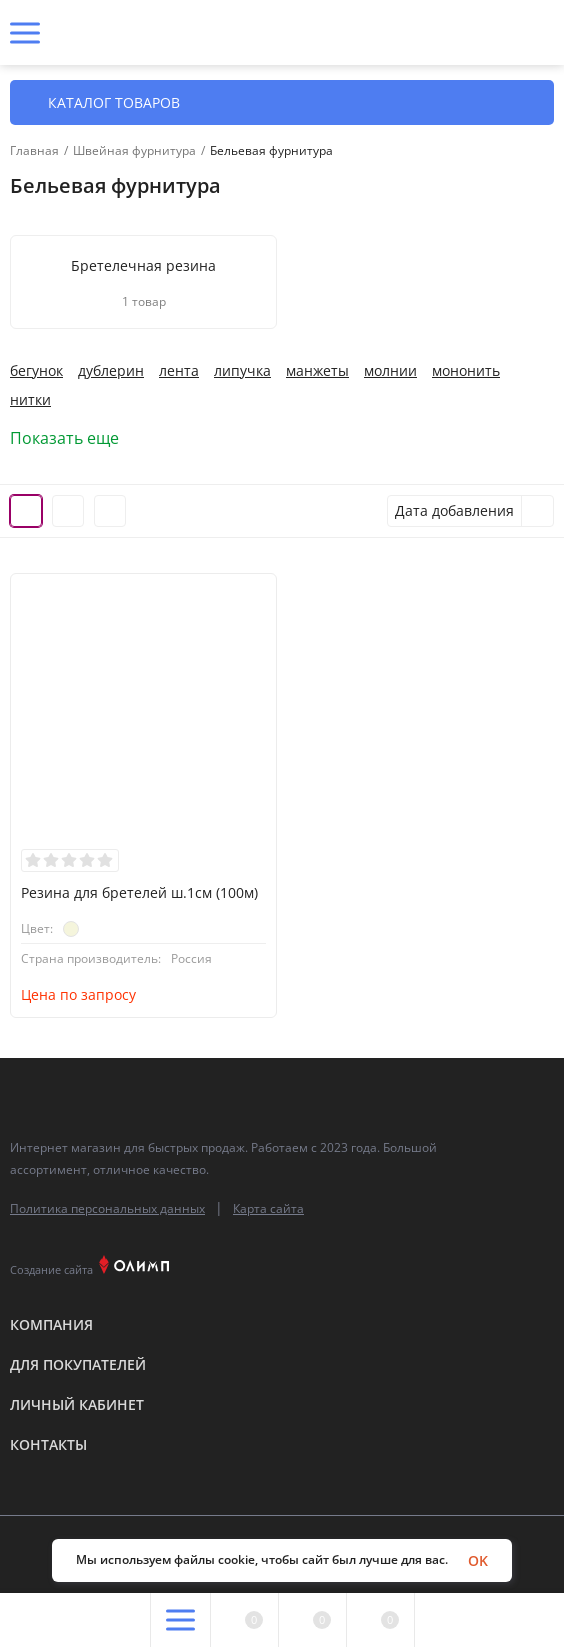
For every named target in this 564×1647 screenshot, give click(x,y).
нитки (30, 400)
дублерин (111, 371)
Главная (34, 151)
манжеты (317, 371)
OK (478, 1560)
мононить (466, 371)
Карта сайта (268, 1208)
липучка (242, 371)
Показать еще (73, 438)
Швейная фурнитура (134, 151)
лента (179, 371)
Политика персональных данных (107, 1208)
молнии (390, 371)
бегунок (36, 371)
